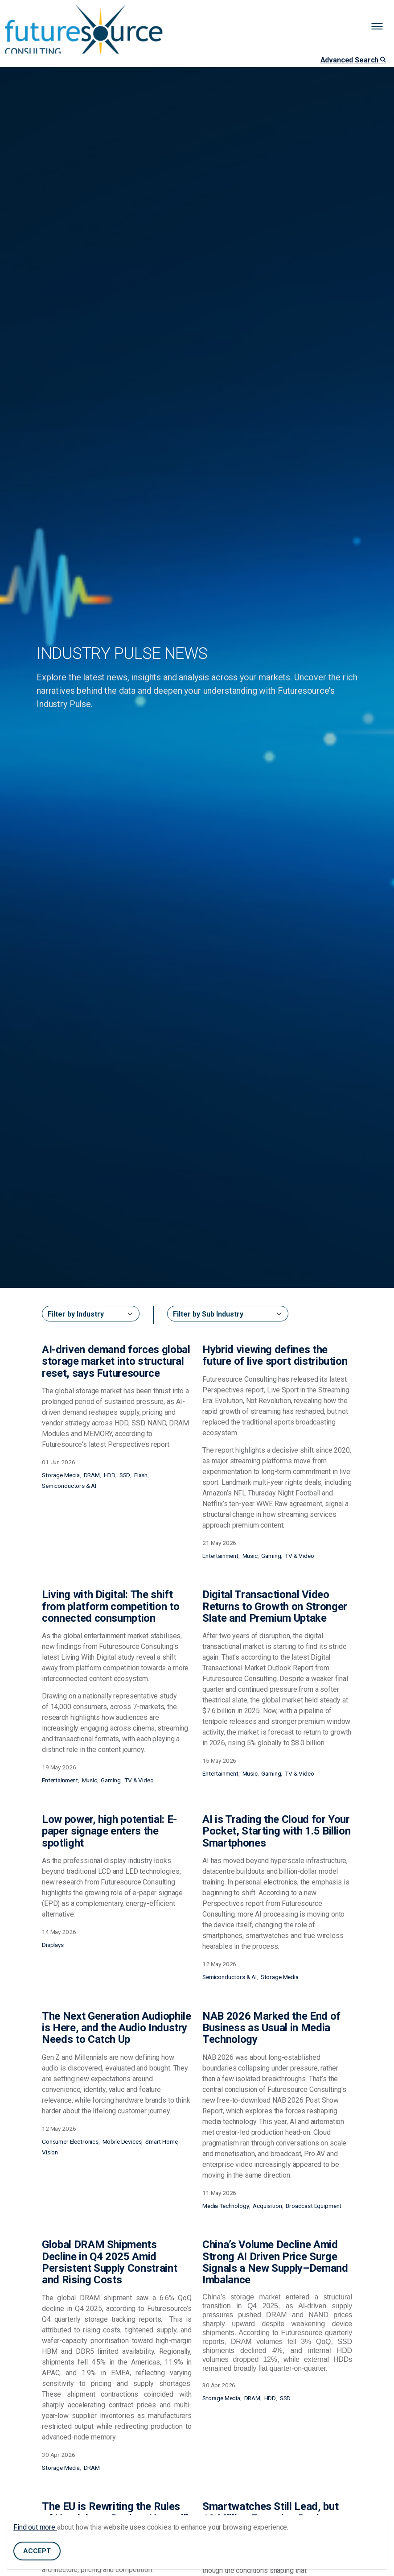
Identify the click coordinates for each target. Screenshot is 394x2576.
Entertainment (220, 1555)
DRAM (92, 1475)
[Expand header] (380, 27)
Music (250, 1555)
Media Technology (225, 2205)
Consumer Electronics (70, 2141)
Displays (53, 1944)
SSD (125, 1475)
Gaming (271, 1555)
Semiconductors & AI (69, 1485)
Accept (37, 2551)
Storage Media (61, 1475)
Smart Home (161, 2141)
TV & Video (299, 1555)
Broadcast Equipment (313, 2205)
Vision (50, 2152)
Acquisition (267, 2205)
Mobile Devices (122, 2141)
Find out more (35, 2527)
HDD (110, 1475)
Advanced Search (353, 60)
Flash (141, 1475)
